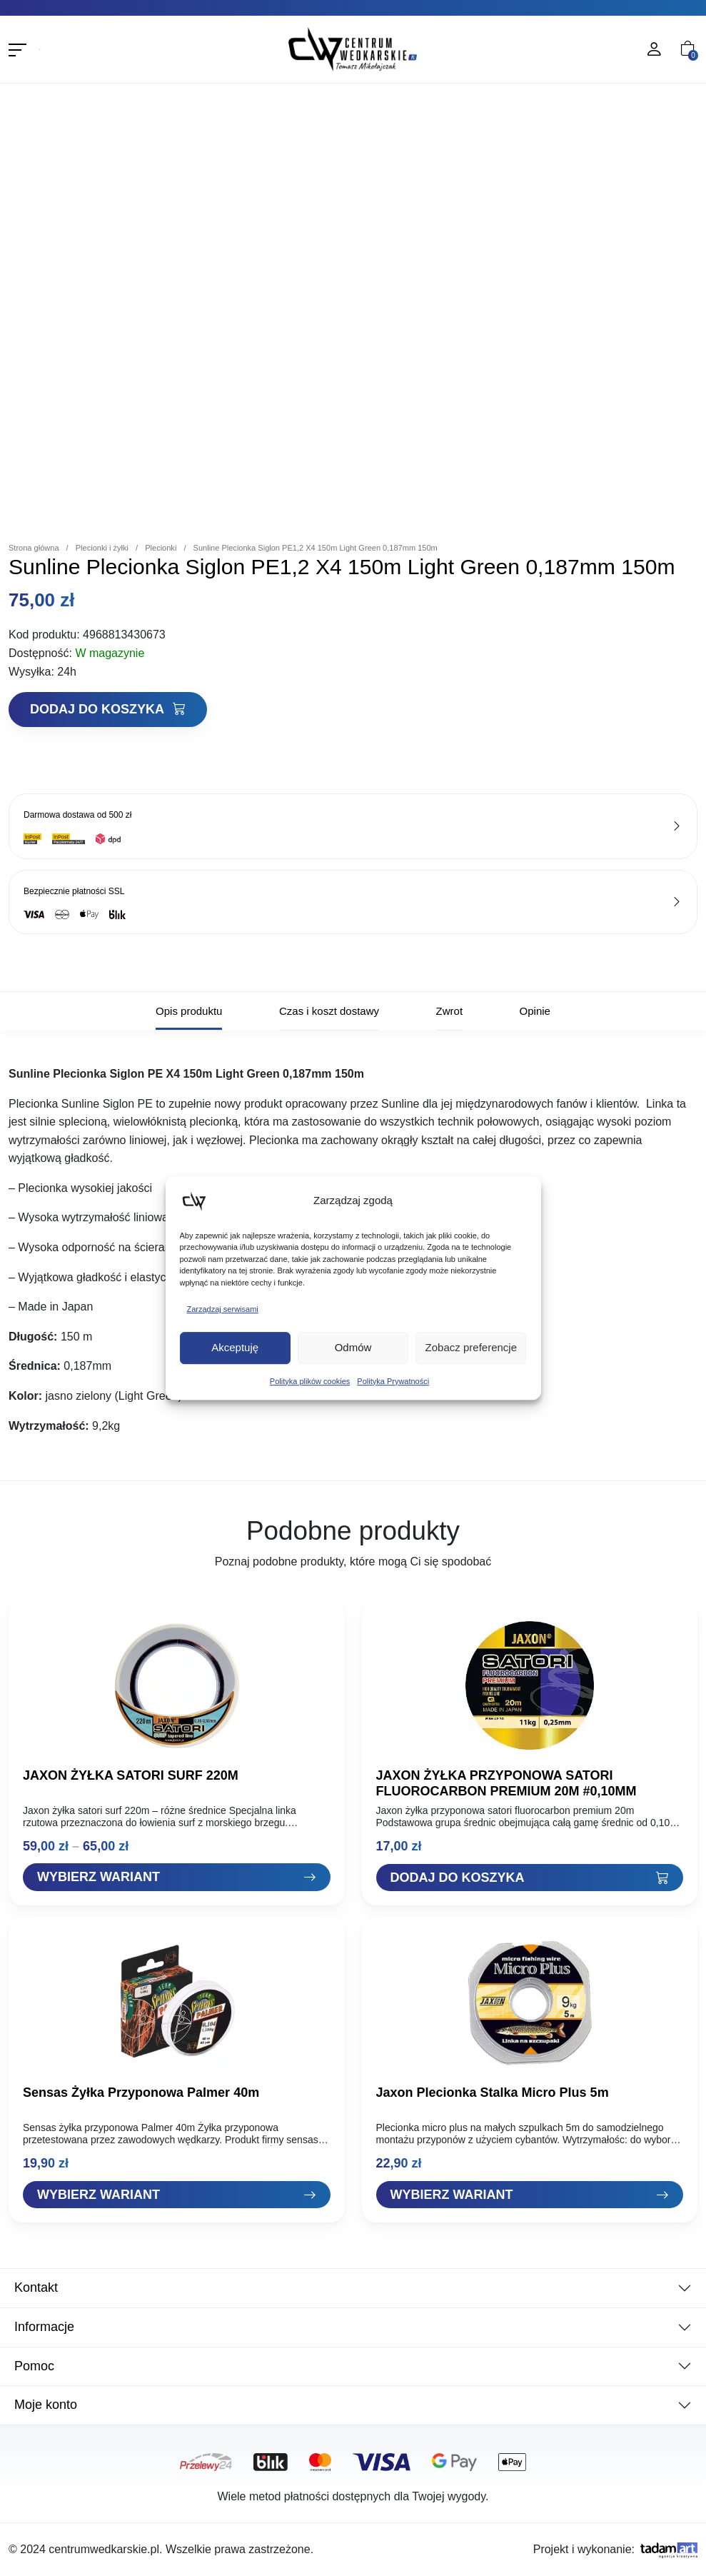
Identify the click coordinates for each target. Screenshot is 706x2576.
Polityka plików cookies (310, 1381)
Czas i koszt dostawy (329, 1011)
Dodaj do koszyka (108, 709)
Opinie (535, 1011)
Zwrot (449, 1011)
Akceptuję (234, 1347)
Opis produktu (189, 1011)
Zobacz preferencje (471, 1347)
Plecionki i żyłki (102, 547)
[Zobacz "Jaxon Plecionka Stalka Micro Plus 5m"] (530, 2195)
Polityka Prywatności (393, 1381)
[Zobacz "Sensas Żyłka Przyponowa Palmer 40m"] (177, 2195)
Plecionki (160, 547)
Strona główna (34, 547)
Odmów (353, 1347)
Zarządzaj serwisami (222, 1309)
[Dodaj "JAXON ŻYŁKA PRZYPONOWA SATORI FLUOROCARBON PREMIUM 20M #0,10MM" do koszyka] (530, 1878)
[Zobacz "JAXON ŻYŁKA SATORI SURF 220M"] (177, 1877)
